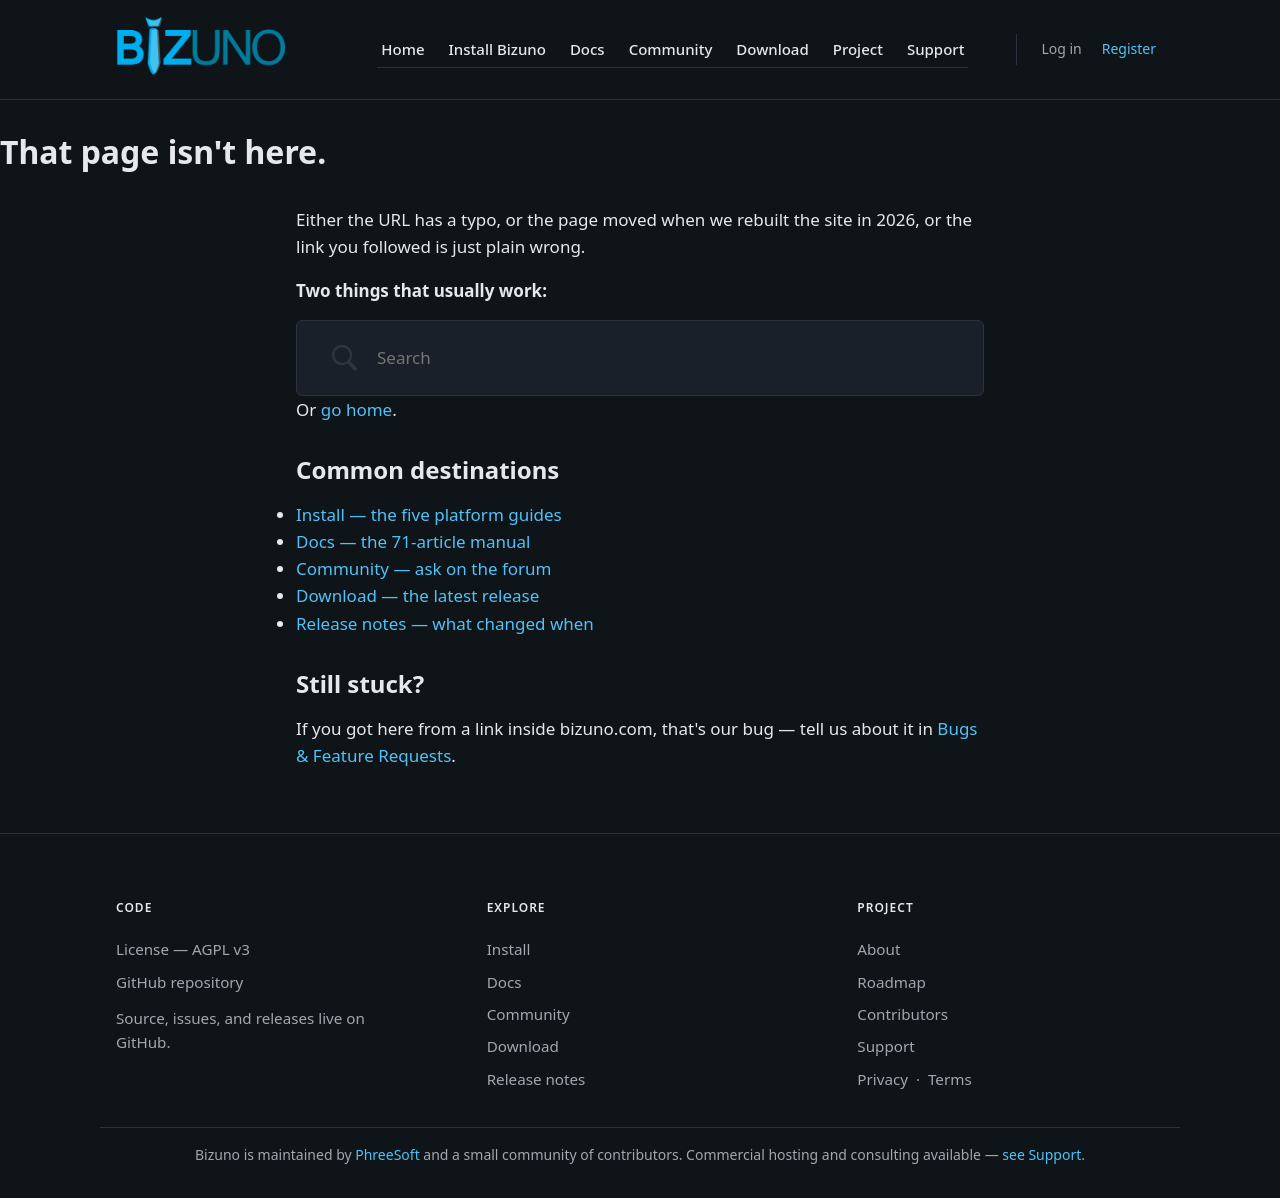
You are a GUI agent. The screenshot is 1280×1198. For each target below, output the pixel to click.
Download (772, 49)
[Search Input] (665, 358)
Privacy (882, 1079)
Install (509, 949)
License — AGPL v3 (183, 949)
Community (671, 49)
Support (936, 49)
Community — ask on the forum (423, 568)
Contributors (902, 1014)
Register (1129, 48)
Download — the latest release (417, 595)
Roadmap (891, 982)
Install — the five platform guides (429, 514)
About (878, 949)
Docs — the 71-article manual (413, 541)
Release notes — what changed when (445, 623)
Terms (950, 1079)
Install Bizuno (497, 49)
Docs (587, 49)
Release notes (536, 1079)
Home (402, 49)
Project (858, 49)
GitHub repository (179, 982)
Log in (1061, 48)
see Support (1041, 1154)
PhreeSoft (387, 1154)
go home (356, 409)
